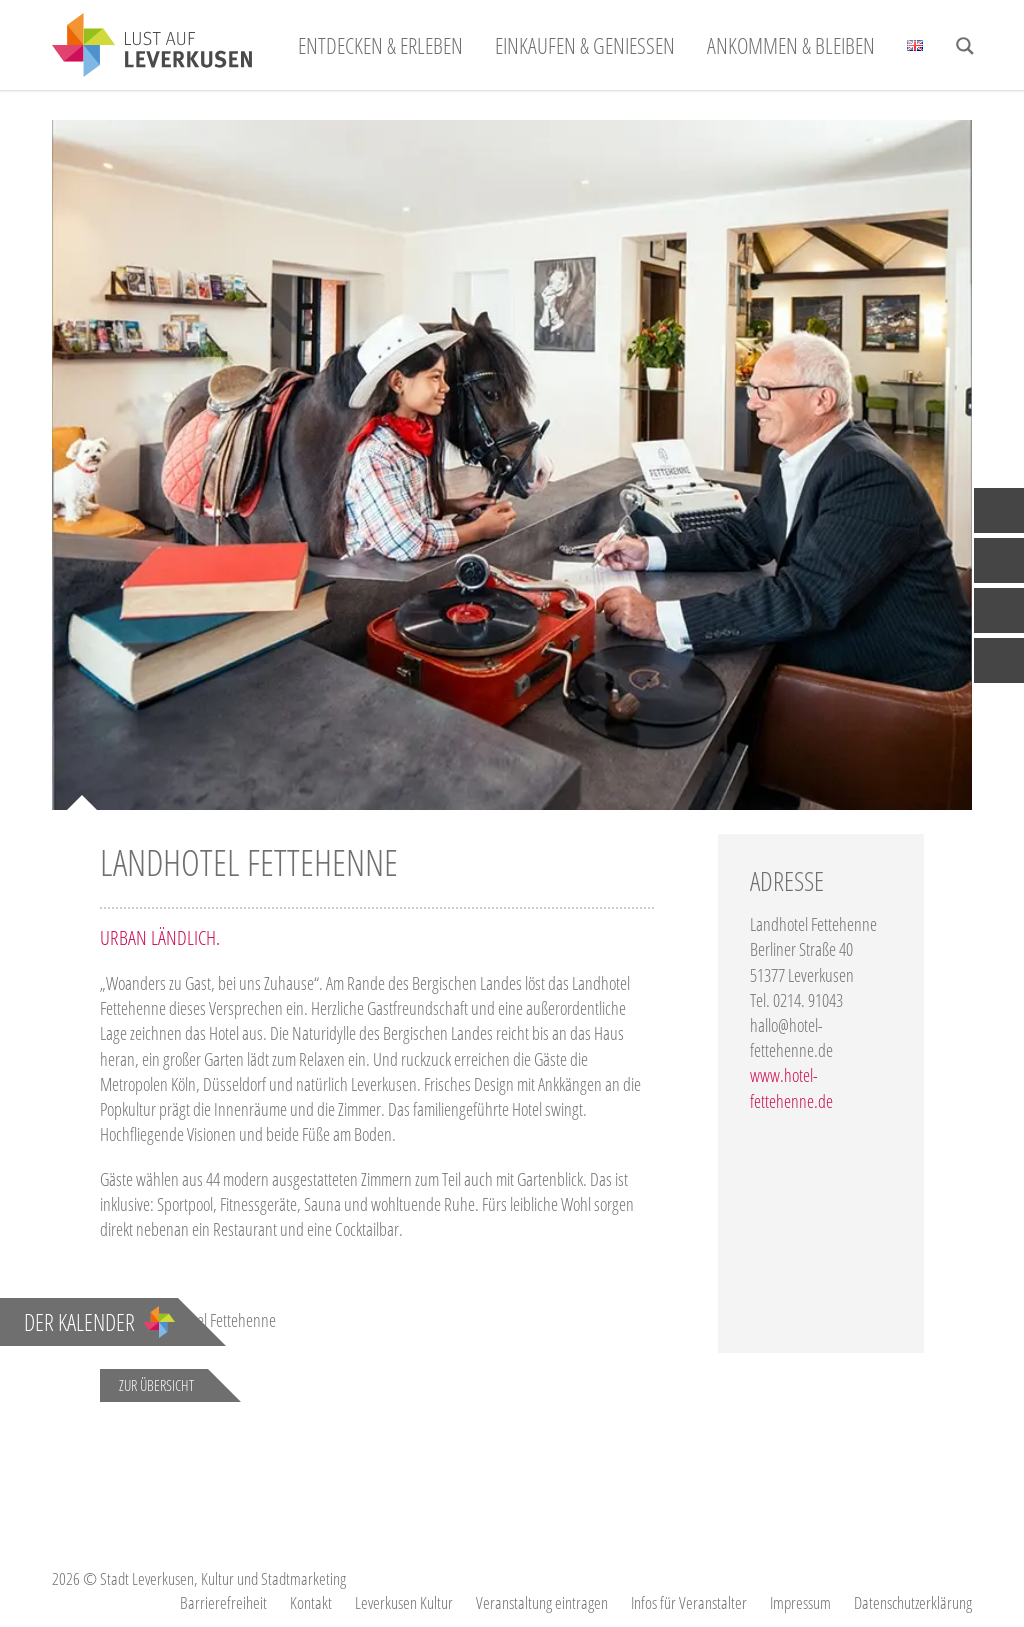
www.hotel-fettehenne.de (791, 1087)
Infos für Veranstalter (689, 1602)
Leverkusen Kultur (404, 1602)
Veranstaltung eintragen (542, 1602)
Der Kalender (99, 1322)
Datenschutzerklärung (913, 1602)
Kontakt (311, 1602)
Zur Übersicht (156, 1385)
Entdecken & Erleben (380, 45)
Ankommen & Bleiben (791, 45)
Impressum (800, 1602)
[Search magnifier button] (965, 46)
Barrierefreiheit (223, 1602)
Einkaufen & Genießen (585, 45)
